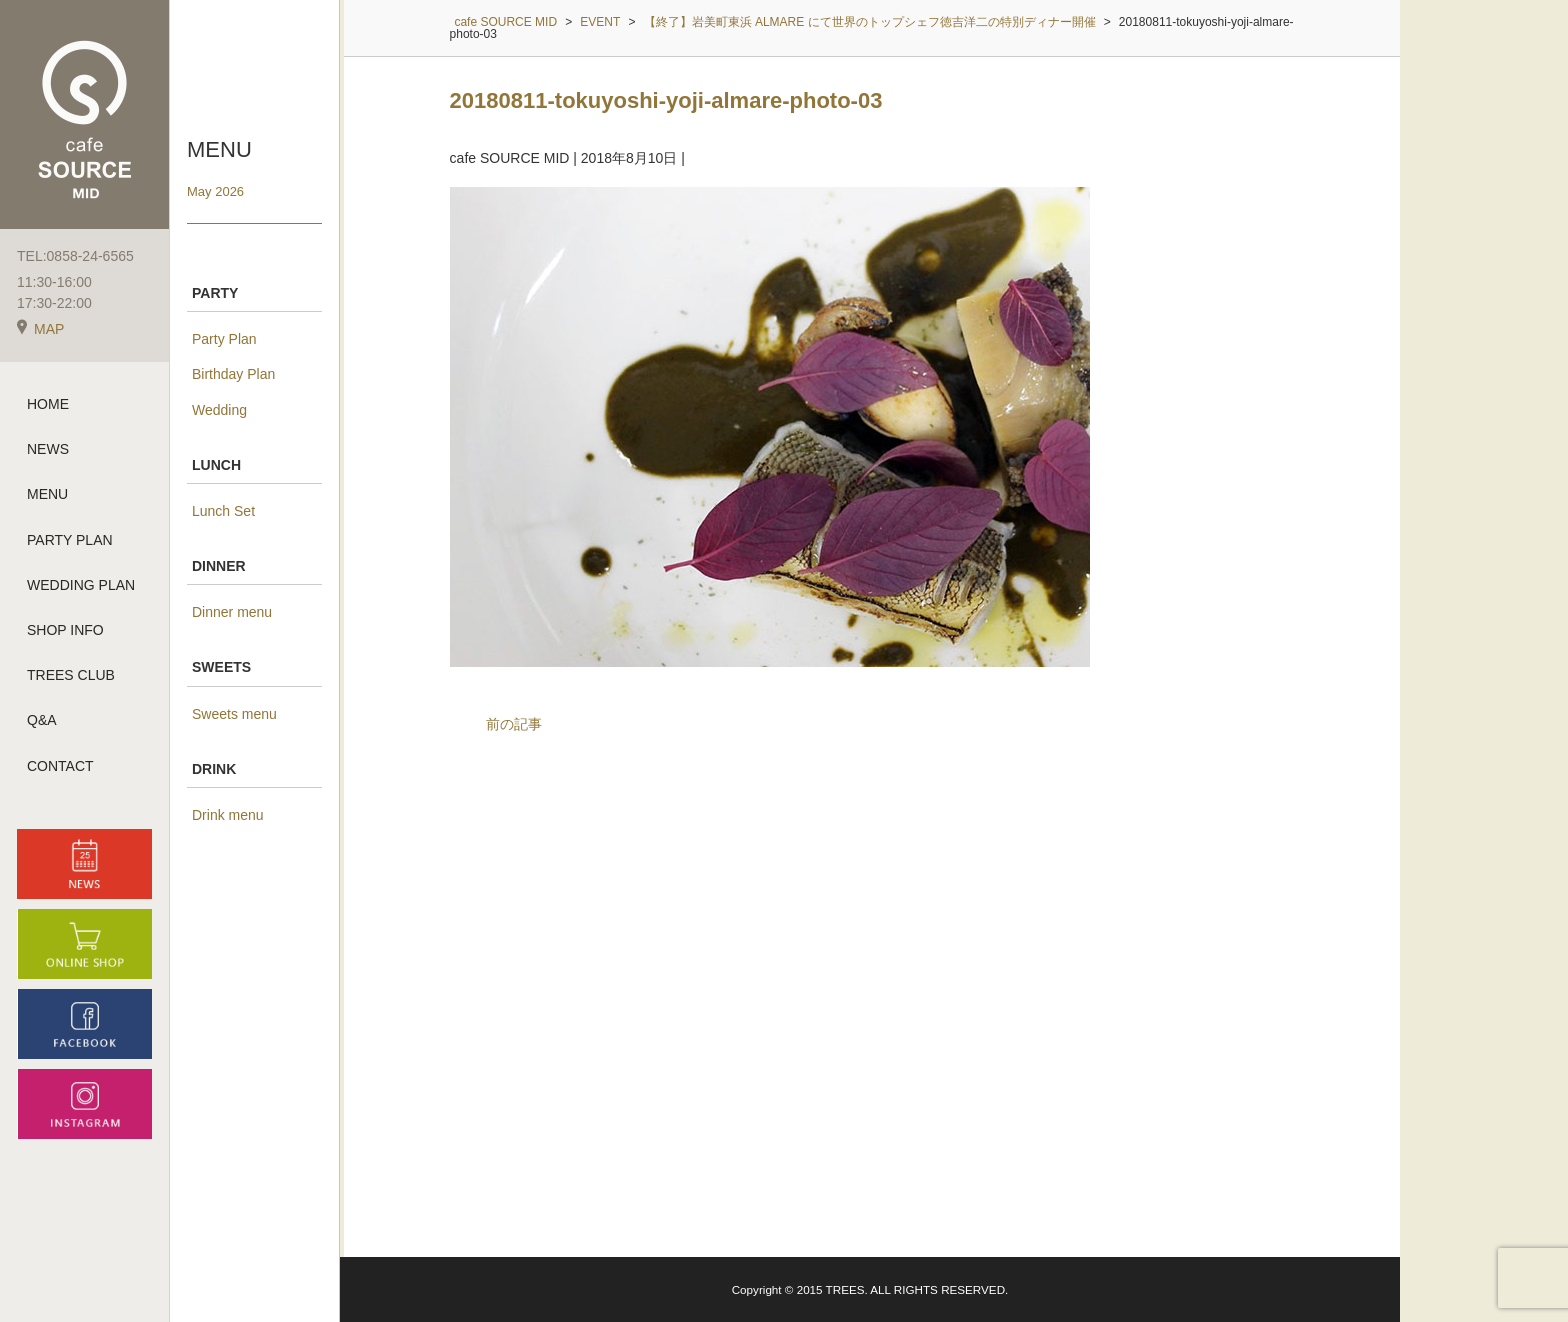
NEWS (48, 449)
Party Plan (224, 339)
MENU (47, 494)
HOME (48, 404)
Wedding (219, 410)
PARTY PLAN (70, 540)
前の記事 (514, 724)
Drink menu (228, 815)
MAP (40, 329)
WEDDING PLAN (81, 585)
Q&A (42, 720)
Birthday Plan (233, 374)
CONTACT (60, 766)
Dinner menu (232, 612)
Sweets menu (234, 714)
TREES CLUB (71, 675)
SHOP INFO (65, 630)
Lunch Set (223, 511)
